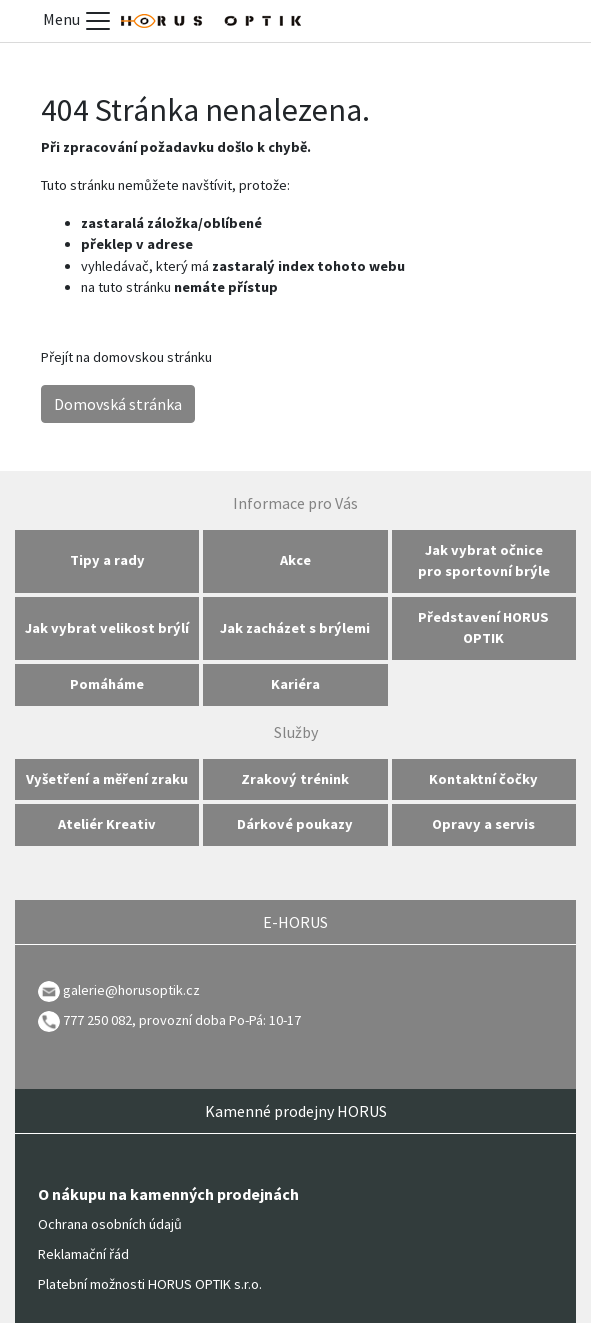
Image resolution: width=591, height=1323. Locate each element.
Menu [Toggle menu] (78, 21)
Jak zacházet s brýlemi (295, 628)
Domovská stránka (118, 404)
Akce (295, 560)
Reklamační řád (83, 1254)
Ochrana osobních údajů (110, 1224)
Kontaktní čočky (483, 779)
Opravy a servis (483, 824)
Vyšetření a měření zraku (107, 779)
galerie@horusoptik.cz (131, 990)
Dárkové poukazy (295, 824)
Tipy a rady (107, 560)
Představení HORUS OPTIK (483, 628)
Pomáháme (107, 684)
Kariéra (295, 684)
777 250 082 (85, 1020)
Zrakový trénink (295, 779)
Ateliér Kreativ (107, 824)
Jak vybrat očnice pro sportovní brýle (484, 561)
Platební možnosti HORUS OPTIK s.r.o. (150, 1284)
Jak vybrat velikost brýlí (107, 628)
